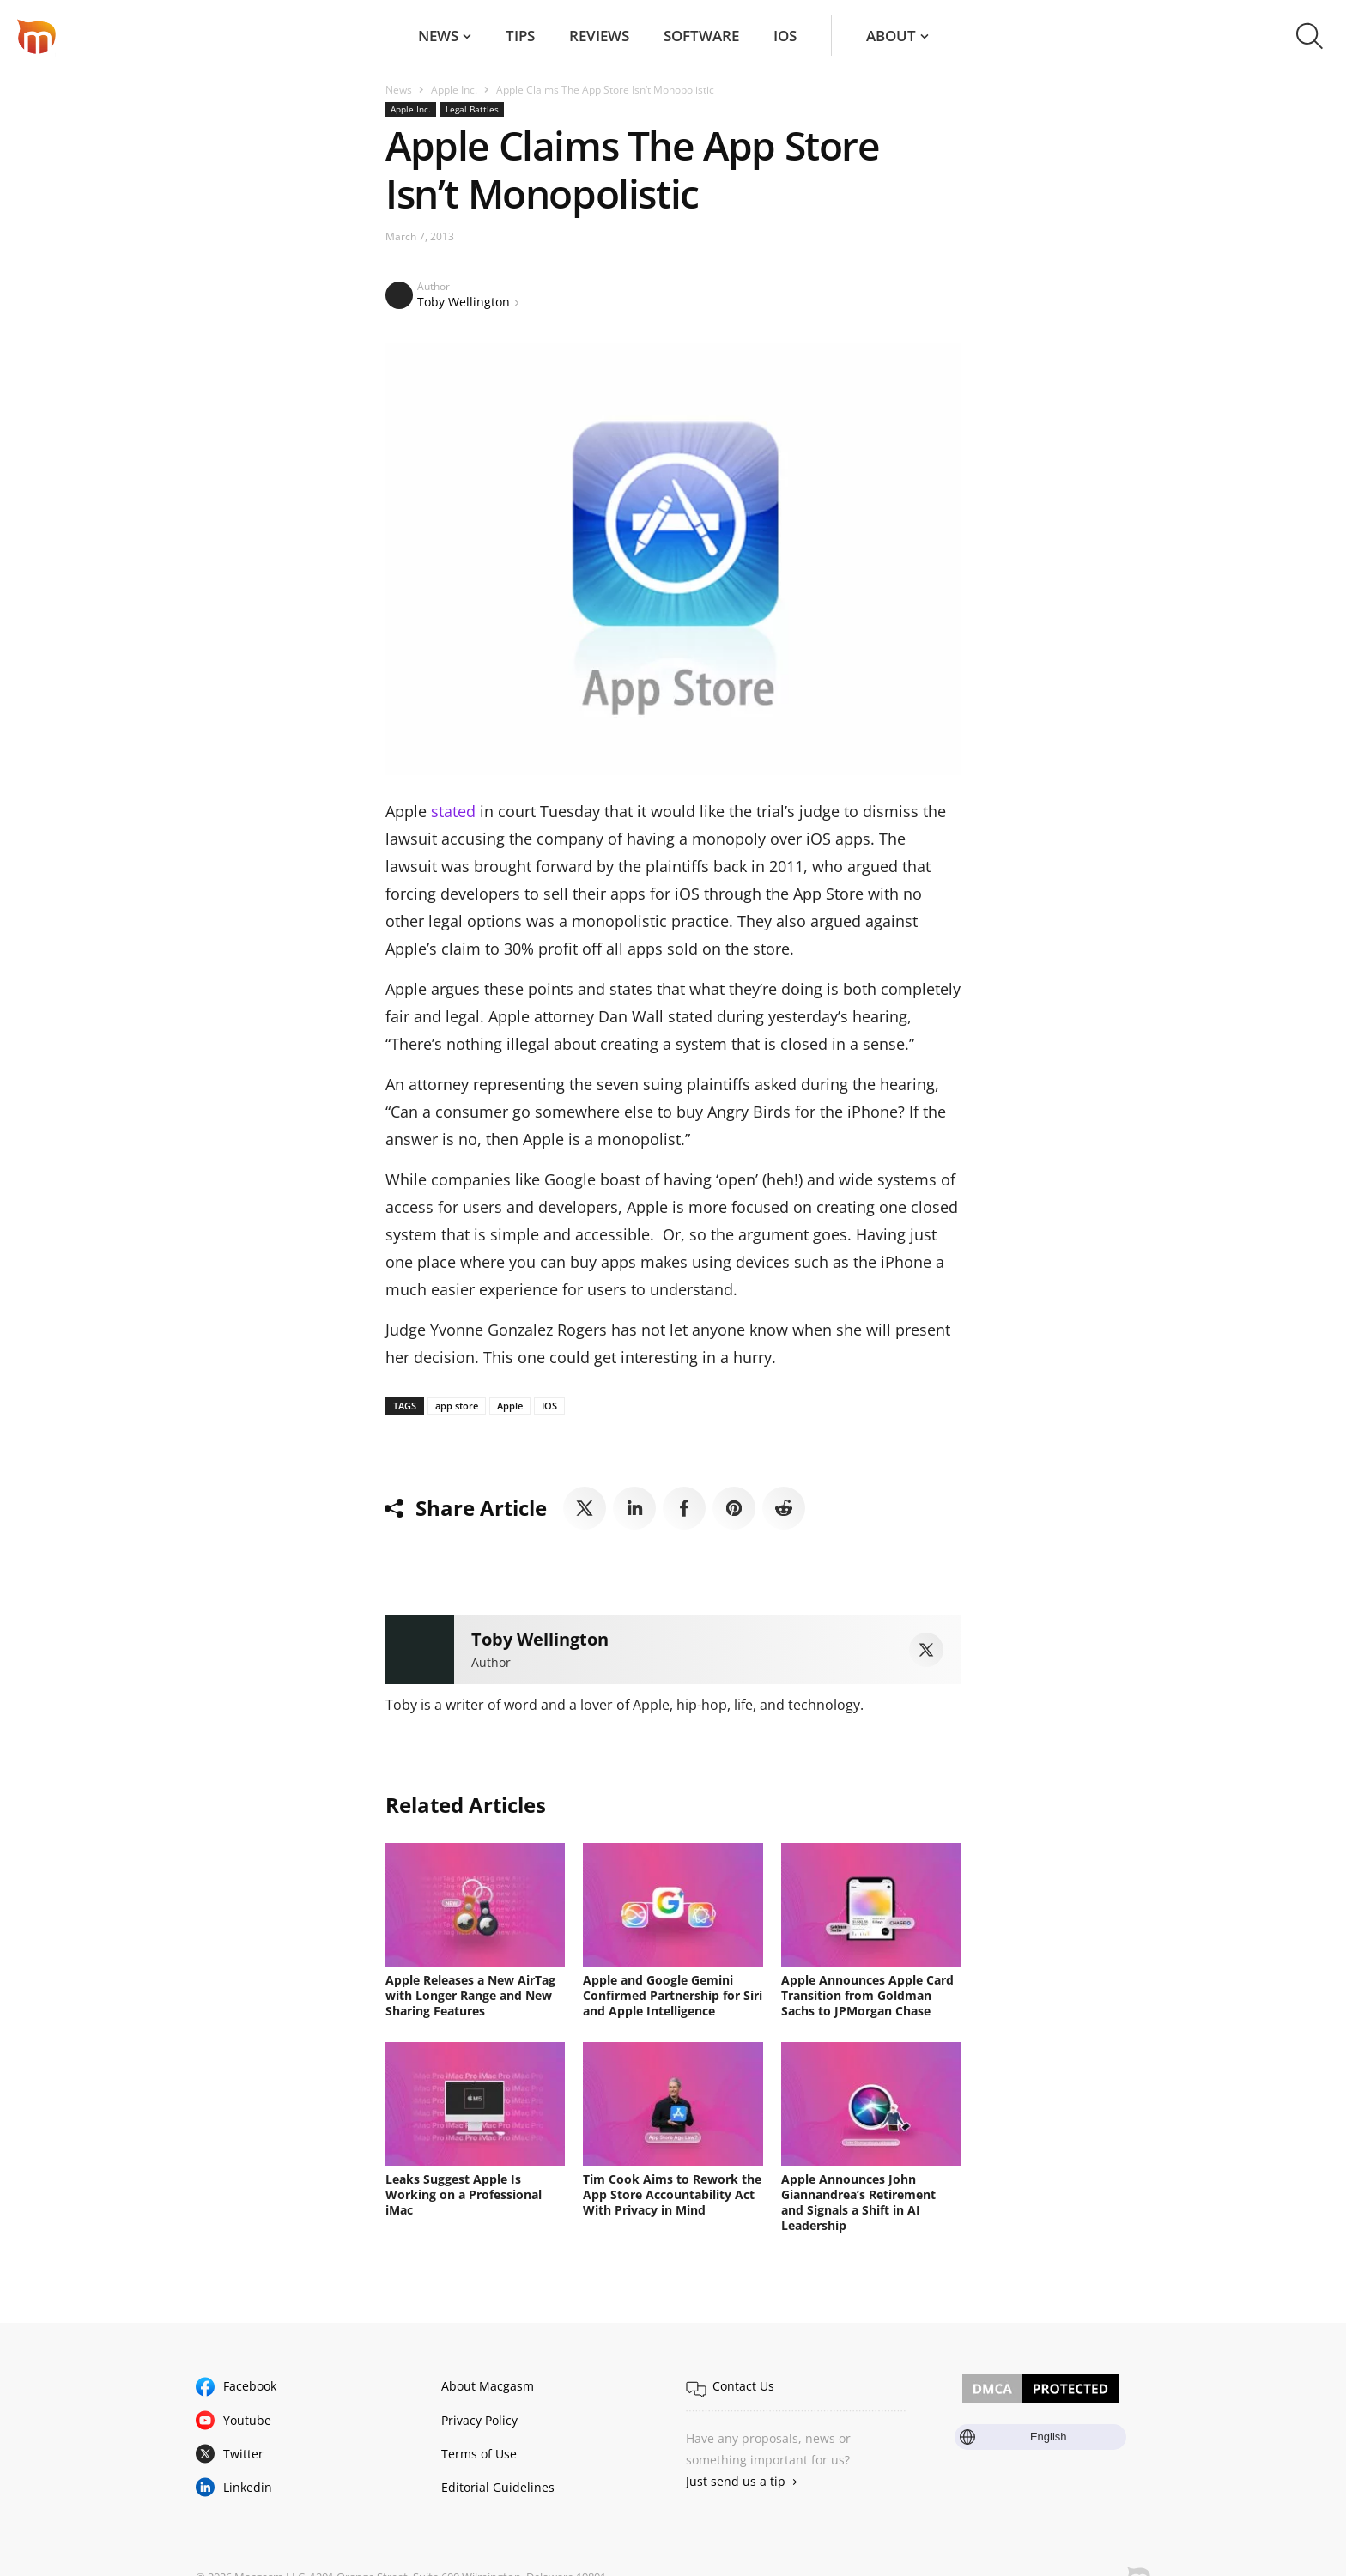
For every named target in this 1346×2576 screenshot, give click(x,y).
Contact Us (743, 2386)
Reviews (599, 35)
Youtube (247, 2420)
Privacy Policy (479, 2420)
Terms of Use (479, 2454)
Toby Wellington (463, 302)
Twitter (243, 2454)
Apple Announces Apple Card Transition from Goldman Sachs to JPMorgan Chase (867, 1995)
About (891, 35)
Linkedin (247, 2487)
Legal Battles (472, 109)
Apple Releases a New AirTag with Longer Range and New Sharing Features (470, 1995)
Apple (510, 1405)
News (438, 35)
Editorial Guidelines (498, 2487)
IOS (549, 1405)
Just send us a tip (735, 2481)
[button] (1309, 36)
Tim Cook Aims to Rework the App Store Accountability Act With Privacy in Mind (672, 2194)
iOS (785, 35)
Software (701, 35)
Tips (520, 35)
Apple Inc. (454, 89)
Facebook (249, 2386)
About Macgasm (487, 2386)
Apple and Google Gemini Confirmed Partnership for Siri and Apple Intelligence (672, 1995)
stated (453, 811)
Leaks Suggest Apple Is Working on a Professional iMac (463, 2194)
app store (456, 1405)
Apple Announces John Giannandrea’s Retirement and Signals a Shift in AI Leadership (858, 2202)
